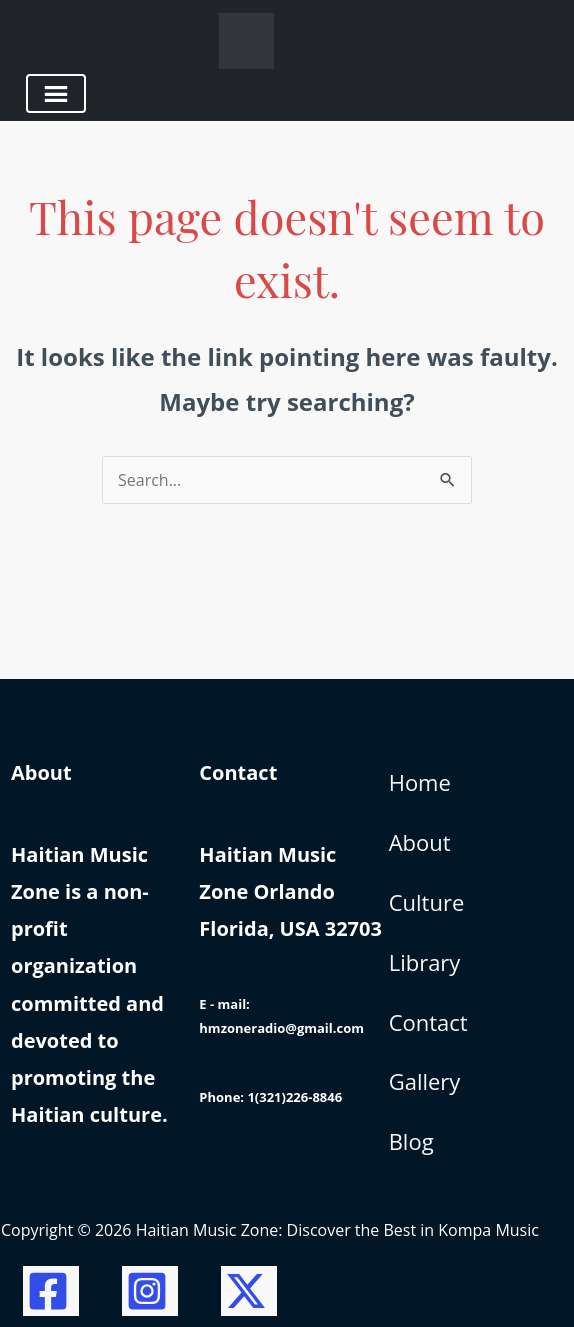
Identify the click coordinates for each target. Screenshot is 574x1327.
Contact (428, 1022)
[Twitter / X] (249, 1291)
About (420, 842)
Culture (427, 902)
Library (425, 962)
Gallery (425, 1081)
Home (420, 782)
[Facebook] (51, 1291)
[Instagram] (150, 1291)
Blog (411, 1141)
